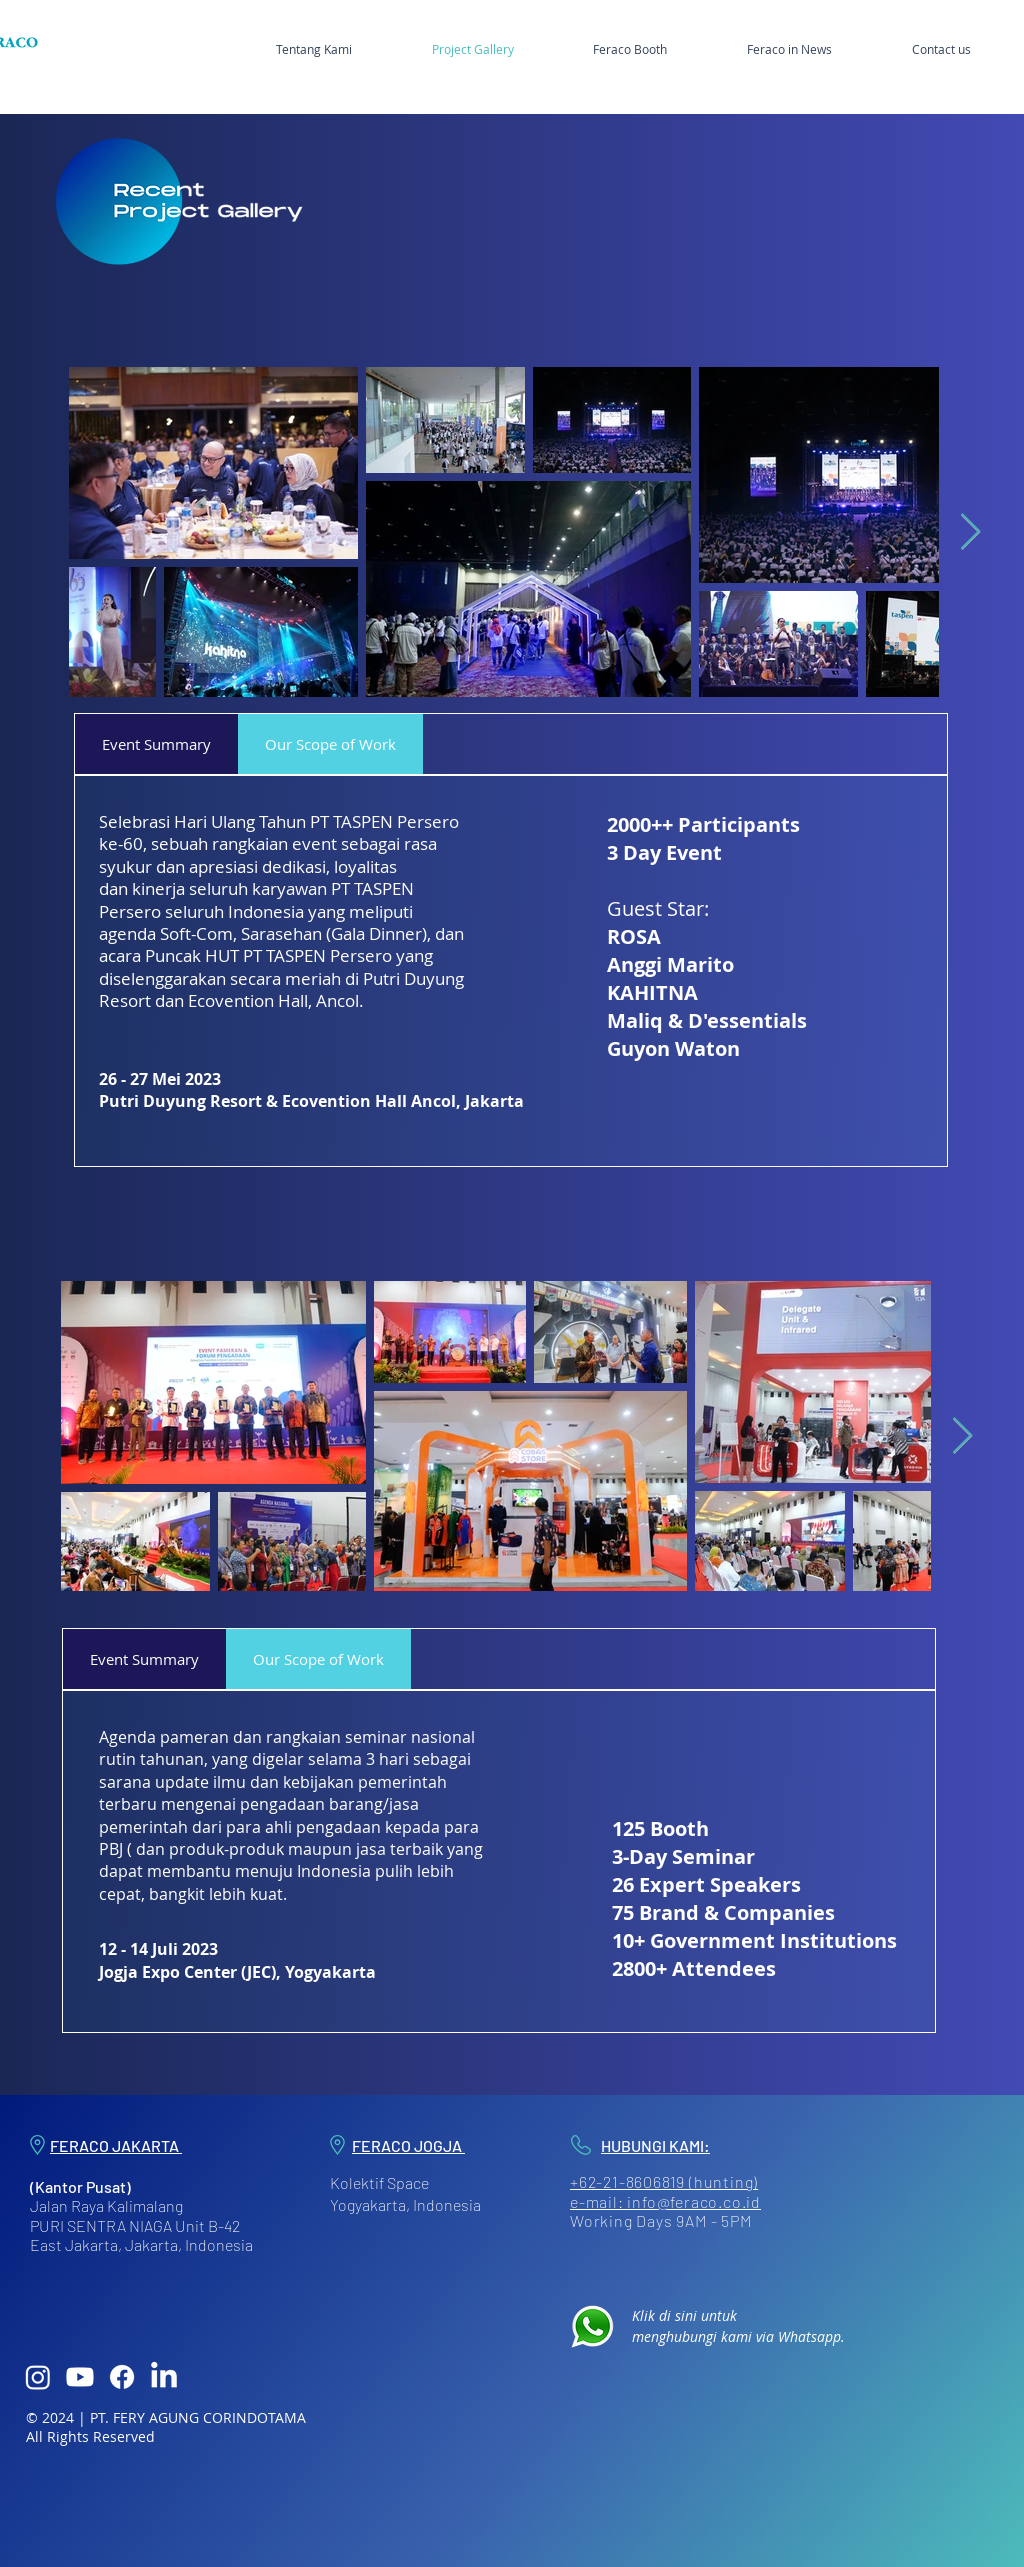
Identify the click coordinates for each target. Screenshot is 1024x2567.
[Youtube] (80, 2377)
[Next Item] (970, 532)
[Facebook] (122, 2377)
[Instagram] (38, 2377)
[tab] (156, 744)
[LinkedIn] (164, 2377)
